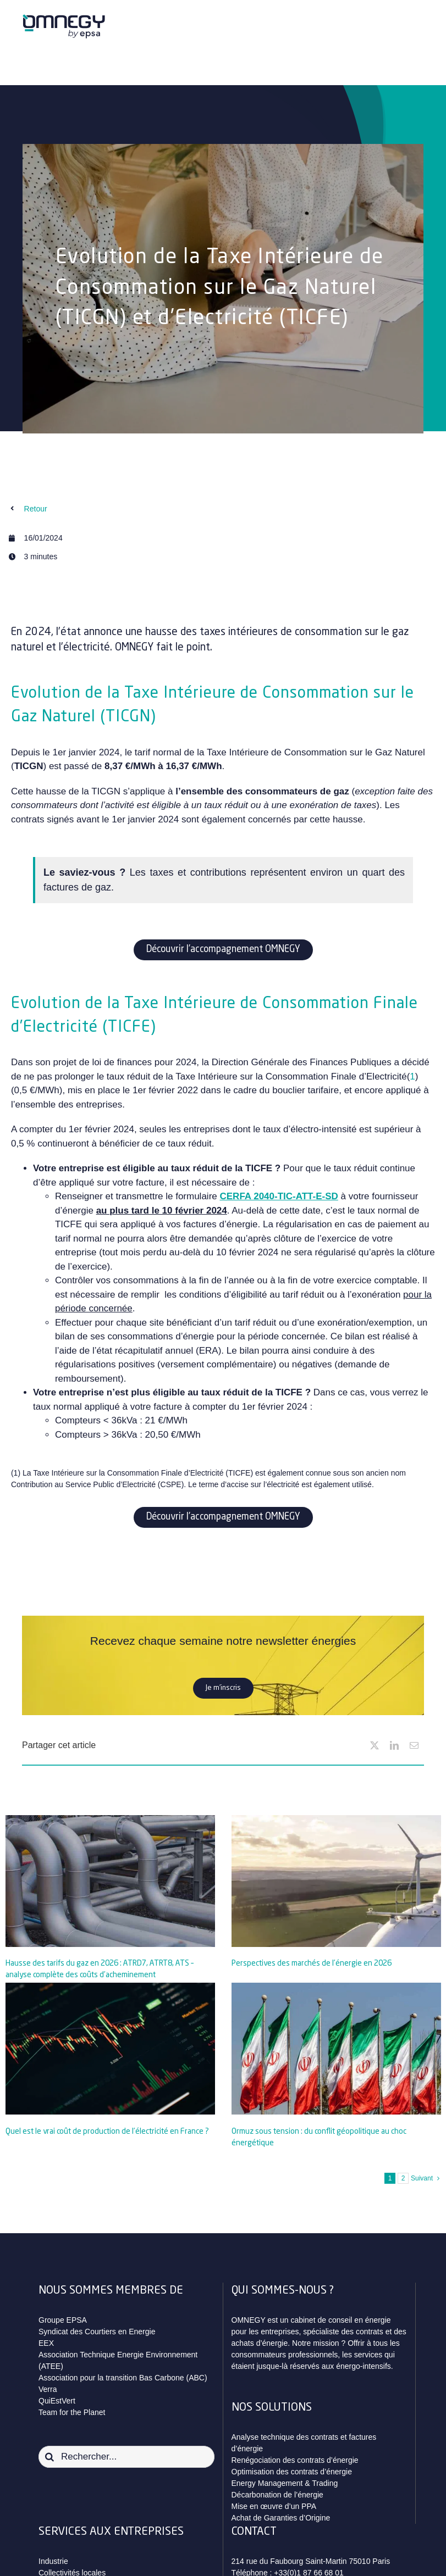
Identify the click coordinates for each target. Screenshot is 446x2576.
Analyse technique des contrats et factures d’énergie (304, 2443)
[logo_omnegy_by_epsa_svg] (64, 18)
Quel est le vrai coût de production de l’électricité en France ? (107, 2131)
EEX (46, 2343)
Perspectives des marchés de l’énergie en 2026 (312, 1963)
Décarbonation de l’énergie (277, 2494)
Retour (35, 508)
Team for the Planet (71, 2412)
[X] (374, 1745)
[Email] (414, 1745)
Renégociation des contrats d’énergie (295, 2460)
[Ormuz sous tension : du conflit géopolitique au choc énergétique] (336, 2049)
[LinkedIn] (394, 1745)
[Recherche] (49, 2457)
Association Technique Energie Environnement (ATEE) (117, 2360)
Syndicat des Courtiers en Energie (96, 2331)
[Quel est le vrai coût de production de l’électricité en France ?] (110, 2049)
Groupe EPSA (62, 2320)
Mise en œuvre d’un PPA (274, 2506)
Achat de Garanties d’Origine (281, 2517)
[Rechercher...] (126, 2457)
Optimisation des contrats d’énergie (292, 2471)
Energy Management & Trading (285, 2483)
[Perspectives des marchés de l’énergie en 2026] (336, 1881)
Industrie (53, 2561)
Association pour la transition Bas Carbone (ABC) (122, 2377)
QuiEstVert (56, 2400)
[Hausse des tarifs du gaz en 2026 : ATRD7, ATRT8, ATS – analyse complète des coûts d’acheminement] (110, 1881)
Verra (47, 2389)
